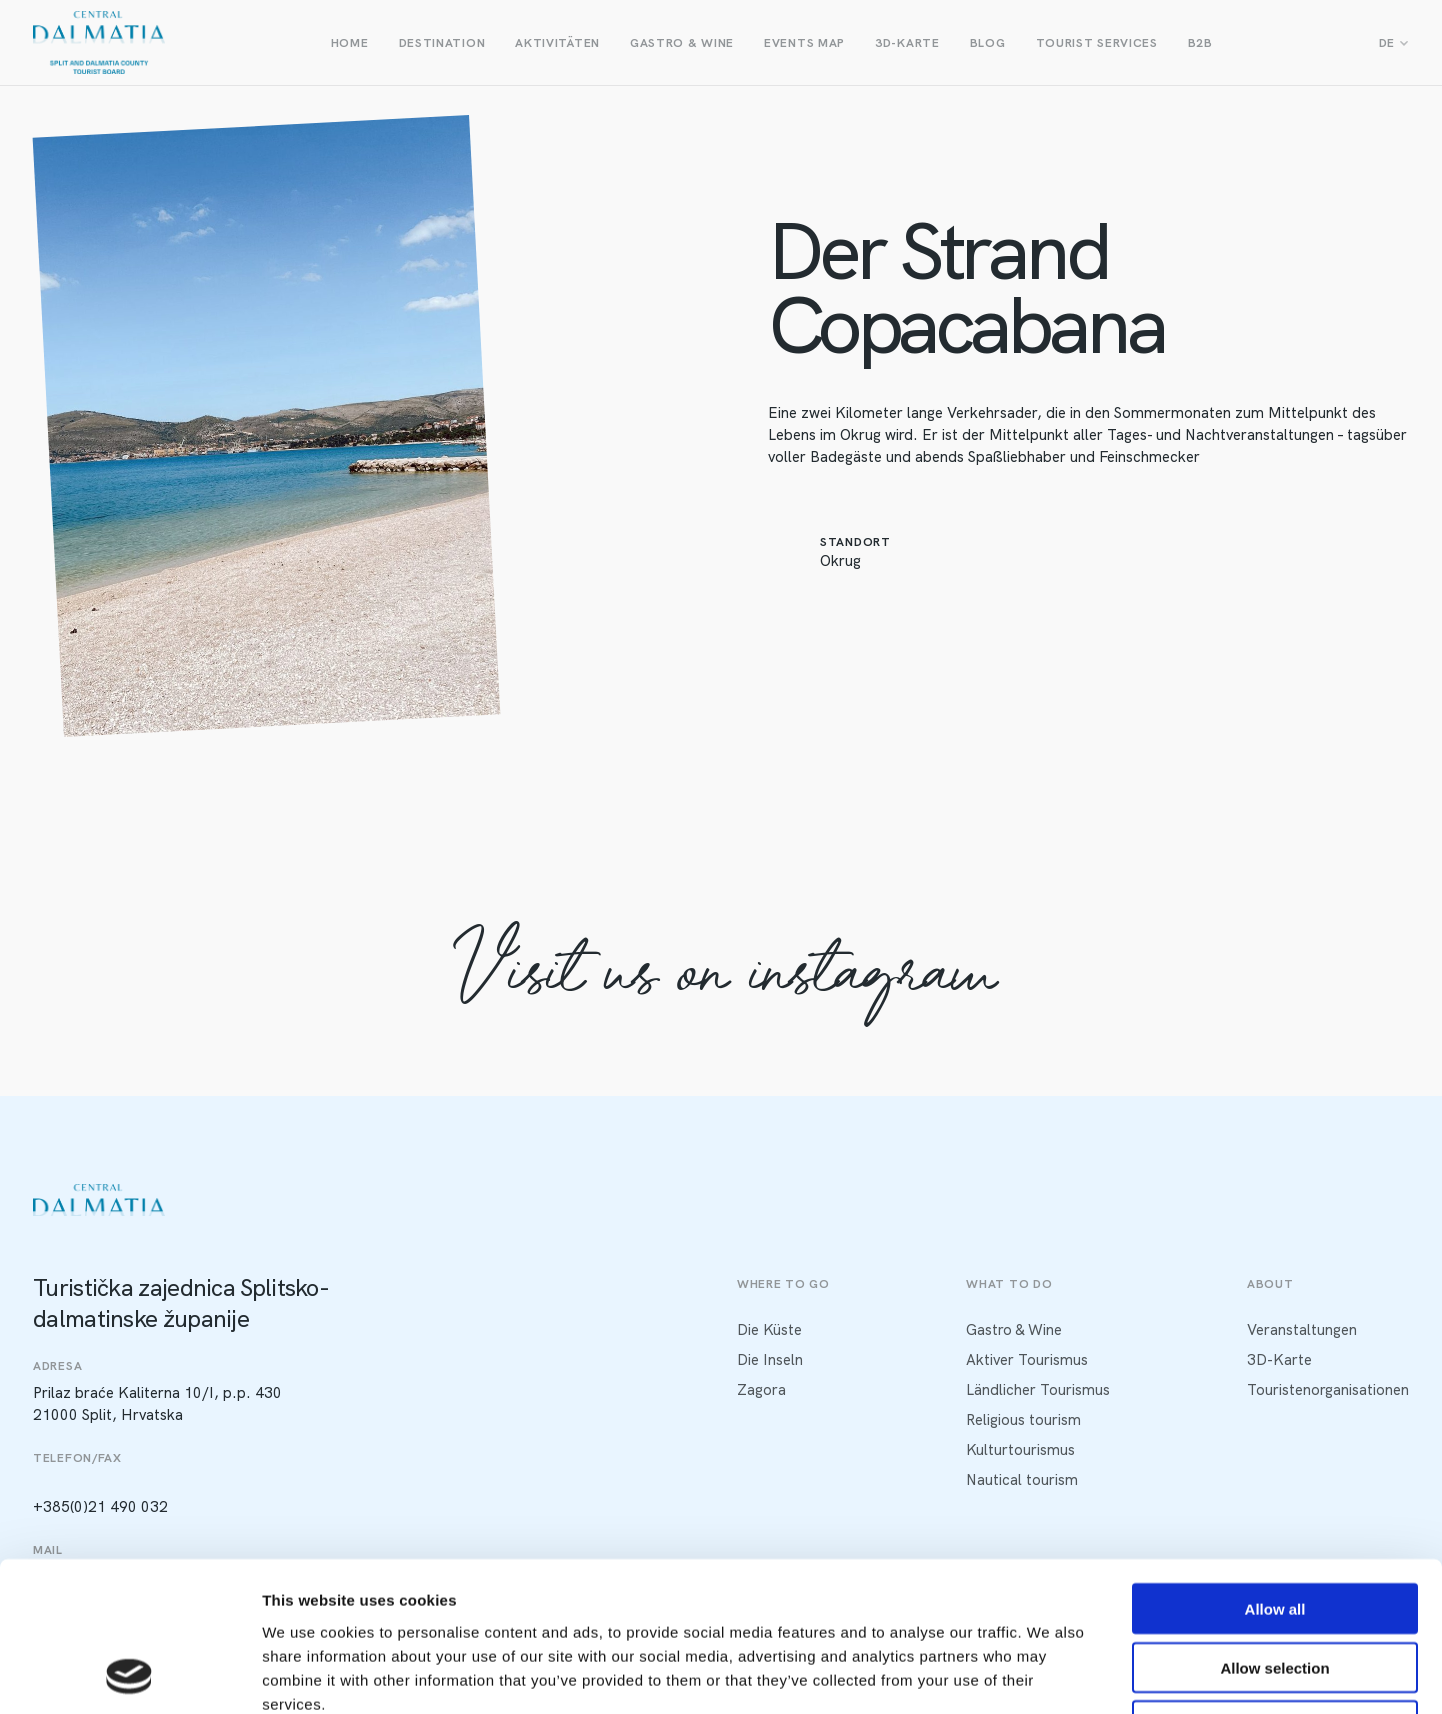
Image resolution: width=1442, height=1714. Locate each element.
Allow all (1275, 1468)
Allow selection (1274, 1527)
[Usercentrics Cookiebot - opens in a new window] (129, 1675)
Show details (1049, 1674)
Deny (1275, 1586)
